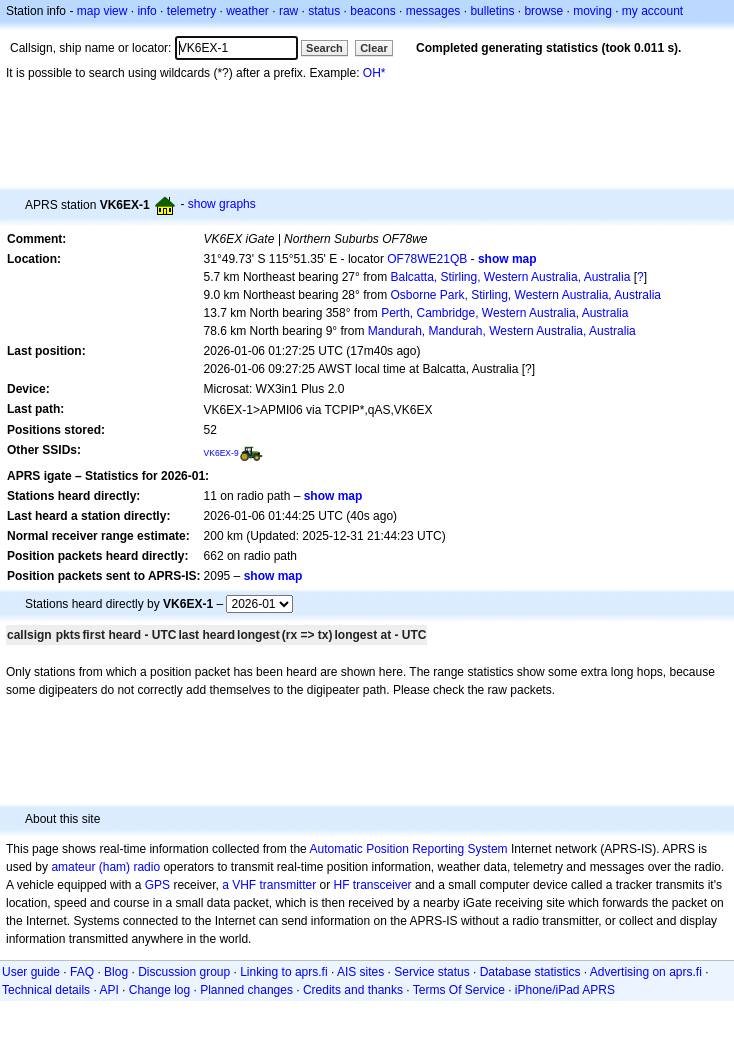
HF (342, 885)
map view (102, 11)
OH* (374, 73)
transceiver (382, 885)
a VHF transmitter (269, 885)
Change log (159, 990)
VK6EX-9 (221, 453)
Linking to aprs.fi (283, 972)
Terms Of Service (459, 990)
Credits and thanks (353, 990)
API (108, 990)
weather (247, 11)
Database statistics (530, 972)
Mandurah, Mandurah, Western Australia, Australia (502, 331)
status (324, 11)
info (146, 11)
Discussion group (184, 972)
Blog (116, 972)
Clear (374, 48)
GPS (157, 885)
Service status (431, 972)
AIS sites (360, 972)
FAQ (82, 972)
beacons (372, 11)
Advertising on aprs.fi (646, 972)
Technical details (46, 990)
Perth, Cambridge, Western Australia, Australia (504, 313)
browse (543, 11)
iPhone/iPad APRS (565, 990)
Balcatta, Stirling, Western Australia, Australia (510, 277)
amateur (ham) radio (105, 867)
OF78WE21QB (427, 259)
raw (288, 11)
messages (433, 11)
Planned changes (246, 990)
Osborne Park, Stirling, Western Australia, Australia (525, 295)
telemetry (191, 11)
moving (592, 11)
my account (652, 11)
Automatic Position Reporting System (408, 849)
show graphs (222, 204)
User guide (31, 972)
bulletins (492, 11)
